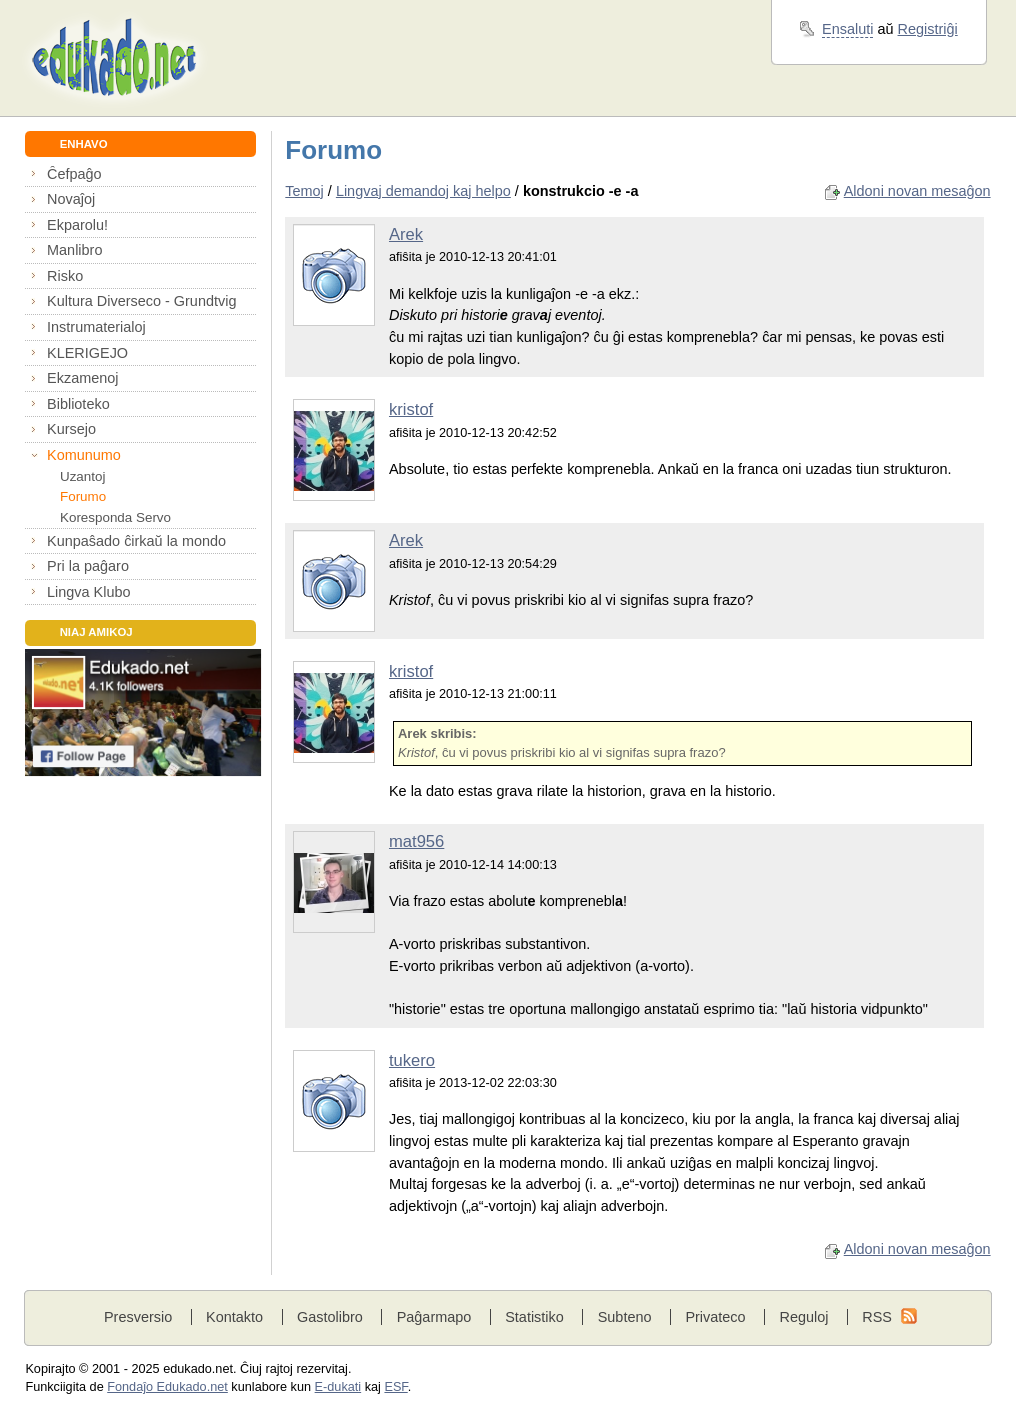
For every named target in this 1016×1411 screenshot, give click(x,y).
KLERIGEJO (87, 353)
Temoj (304, 191)
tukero (412, 1060)
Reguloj (803, 1317)
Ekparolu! (77, 225)
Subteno (625, 1317)
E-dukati (338, 1387)
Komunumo (84, 455)
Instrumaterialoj (96, 327)
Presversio (138, 1317)
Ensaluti (847, 29)
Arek (406, 234)
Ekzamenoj (82, 378)
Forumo (83, 496)
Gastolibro (330, 1317)
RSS (877, 1317)
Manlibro (74, 250)
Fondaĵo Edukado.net (167, 1387)
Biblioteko (78, 404)
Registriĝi (928, 29)
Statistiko (534, 1317)
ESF (395, 1387)
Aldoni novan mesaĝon (917, 191)
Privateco (715, 1317)
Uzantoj (82, 476)
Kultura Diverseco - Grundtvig (141, 301)
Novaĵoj (71, 199)
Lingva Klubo (88, 592)
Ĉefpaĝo (74, 174)
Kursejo (71, 429)
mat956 (416, 841)
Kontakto (234, 1317)
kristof (411, 409)
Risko (65, 276)
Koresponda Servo (115, 517)
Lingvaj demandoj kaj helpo (423, 191)
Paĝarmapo (434, 1317)
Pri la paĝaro (88, 566)
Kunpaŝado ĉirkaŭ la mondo (136, 541)
